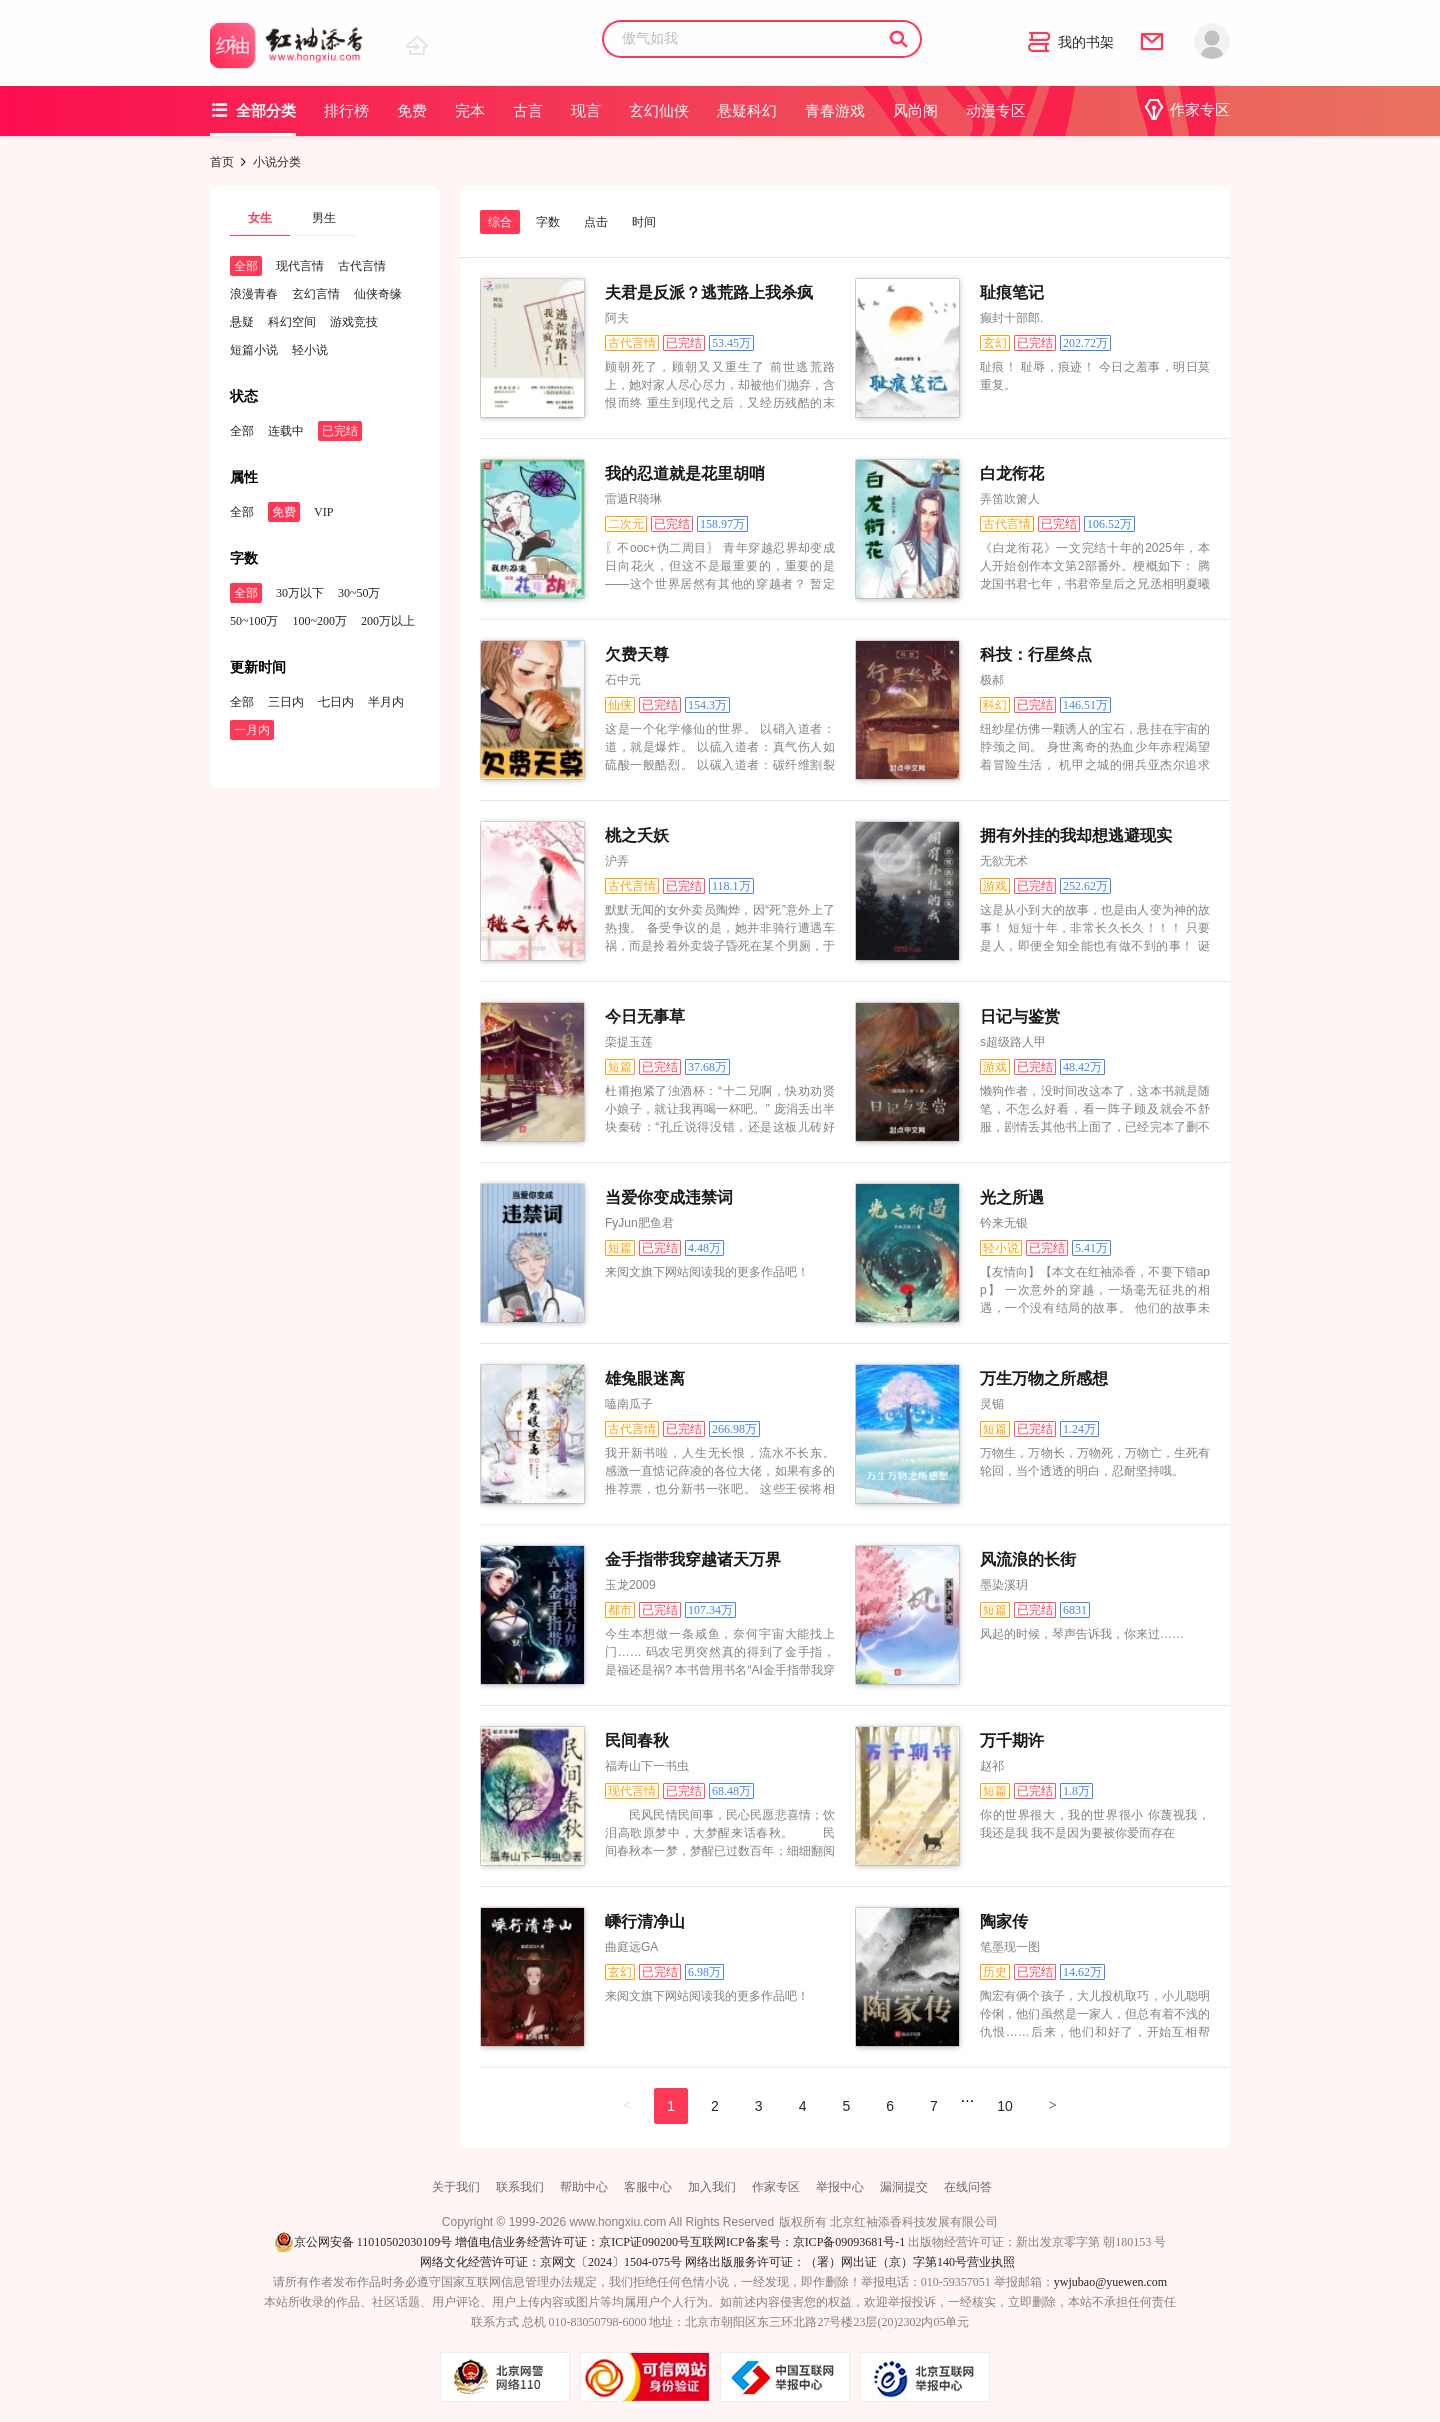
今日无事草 (645, 1016)
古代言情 (362, 266)
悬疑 (242, 322)
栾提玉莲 (629, 1042)
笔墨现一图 (1010, 1947)
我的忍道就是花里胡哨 (685, 473)
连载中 (286, 431)
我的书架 (1071, 42)
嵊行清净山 (645, 1921)
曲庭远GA (631, 1947)
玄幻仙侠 (659, 111)
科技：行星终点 (1036, 654)
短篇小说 (254, 350)
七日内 (336, 702)
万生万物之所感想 (1044, 1378)
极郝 (992, 680)
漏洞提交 (904, 2187)
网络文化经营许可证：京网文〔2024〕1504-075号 (551, 2262)
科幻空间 (292, 322)
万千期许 (1012, 1740)
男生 (324, 218)
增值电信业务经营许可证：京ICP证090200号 (572, 2242)
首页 (222, 162)
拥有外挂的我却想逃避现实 (1076, 835)
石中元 (623, 680)
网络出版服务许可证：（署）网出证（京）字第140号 (826, 2262)
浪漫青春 (254, 294)
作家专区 (1186, 110)
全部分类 (253, 110)
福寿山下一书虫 (647, 1766)
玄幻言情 (316, 294)
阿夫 (617, 318)
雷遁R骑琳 (633, 499)
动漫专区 (996, 111)
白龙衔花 (1012, 473)
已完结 (340, 431)
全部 (246, 266)
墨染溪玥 (1004, 1585)
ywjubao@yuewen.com (1110, 2282)
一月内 (252, 730)
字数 (548, 222)
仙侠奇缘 (378, 294)
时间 (644, 222)
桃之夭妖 (637, 835)
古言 (528, 111)
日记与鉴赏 (1020, 1016)
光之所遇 (1012, 1197)
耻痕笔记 (1012, 292)
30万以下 (300, 593)
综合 (500, 222)
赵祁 (992, 1766)
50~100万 (254, 621)
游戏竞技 (354, 322)
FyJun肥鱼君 (639, 1223)
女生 (260, 218)
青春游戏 (835, 111)
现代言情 (300, 266)
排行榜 (346, 111)
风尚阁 (915, 111)
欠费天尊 (637, 654)
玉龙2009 (630, 1585)
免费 (412, 111)
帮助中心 (584, 2187)
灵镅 (992, 1404)
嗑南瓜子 (629, 1404)
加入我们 (712, 2187)
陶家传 (1004, 1921)
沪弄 (617, 861)
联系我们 (520, 2187)
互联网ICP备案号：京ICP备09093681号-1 (797, 2242)
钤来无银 (1004, 1223)
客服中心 (648, 2187)
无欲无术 (1004, 861)
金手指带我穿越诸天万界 (693, 1559)
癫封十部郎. (1011, 318)
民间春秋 (637, 1740)
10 (1005, 2106)
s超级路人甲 (1013, 1042)
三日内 (286, 702)
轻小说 (310, 350)
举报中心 (840, 2187)
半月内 (386, 702)
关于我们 (456, 2187)
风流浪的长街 (1028, 1559)
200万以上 (388, 621)
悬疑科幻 (747, 111)
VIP (323, 512)
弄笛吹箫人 (1010, 499)
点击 (596, 222)
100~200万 (320, 621)
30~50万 (359, 593)
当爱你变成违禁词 (669, 1197)
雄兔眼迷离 (645, 1378)
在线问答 (968, 2187)
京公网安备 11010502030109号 (363, 2242)
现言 (586, 111)
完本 (470, 111)
